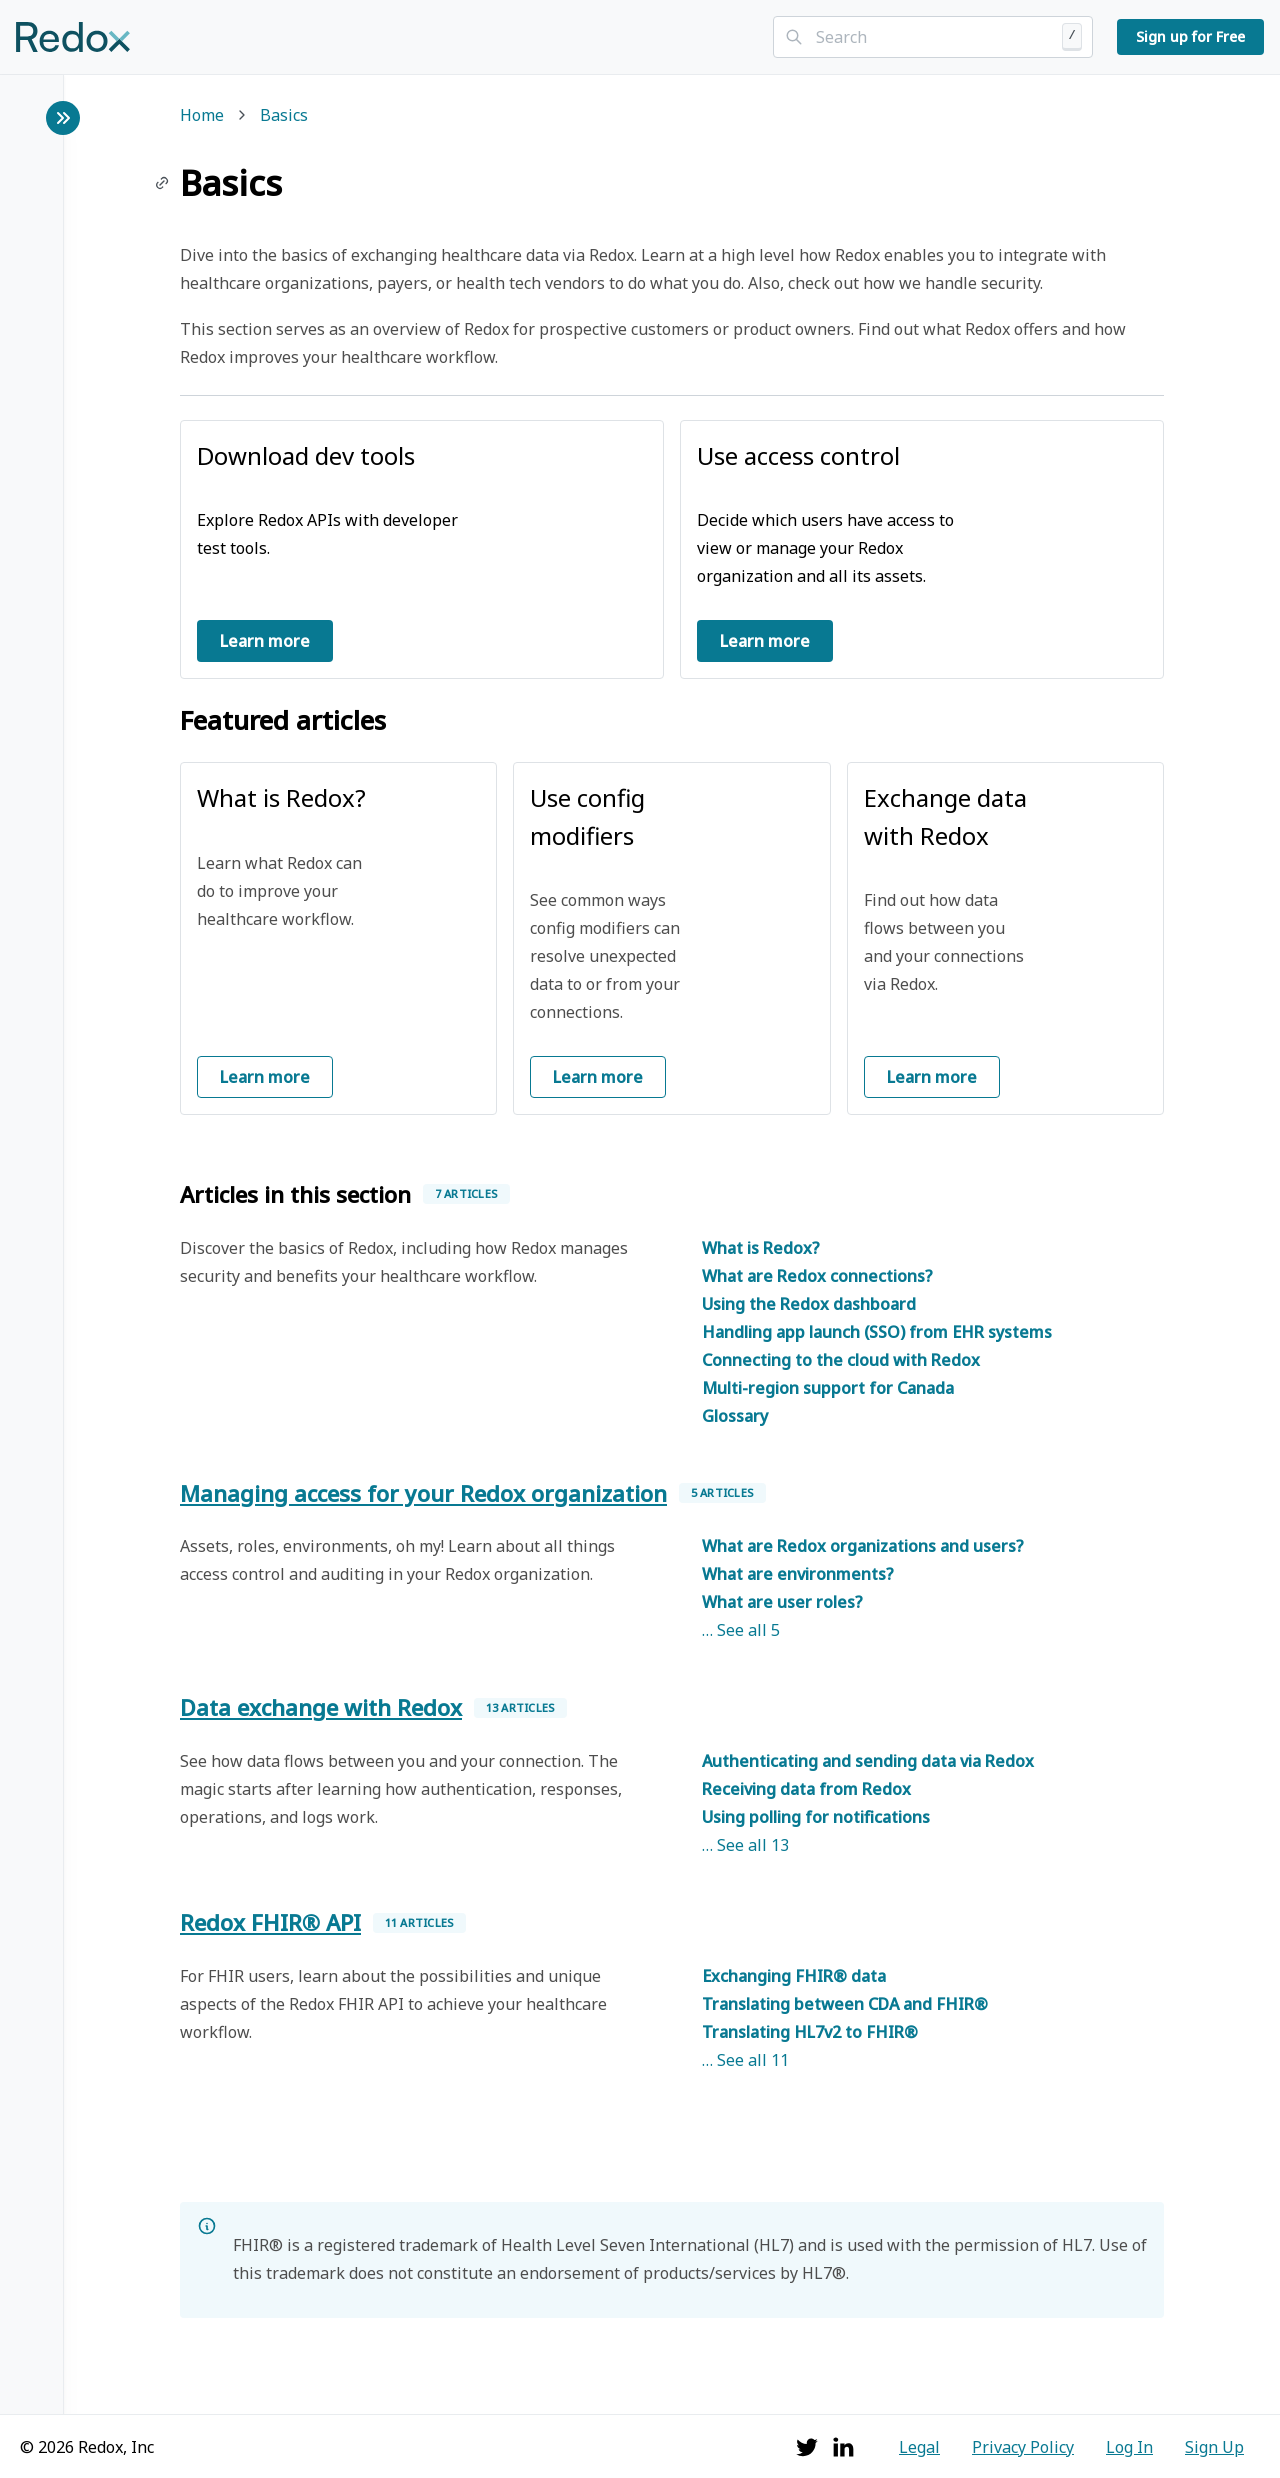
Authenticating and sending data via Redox (868, 1761)
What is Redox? (761, 1248)
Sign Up (1214, 2447)
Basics (284, 116)
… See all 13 (745, 1845)
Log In (1129, 2447)
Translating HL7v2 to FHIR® (810, 2032)
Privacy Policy (1023, 2447)
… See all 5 (741, 1630)
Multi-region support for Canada (828, 1388)
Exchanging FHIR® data (794, 1976)
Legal (919, 2447)
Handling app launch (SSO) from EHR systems (877, 1332)
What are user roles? (782, 1602)
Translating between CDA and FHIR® (845, 2004)
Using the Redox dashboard (809, 1304)
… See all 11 (745, 2060)
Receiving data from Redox (806, 1789)
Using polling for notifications (816, 1817)
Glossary (735, 1416)
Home (202, 116)
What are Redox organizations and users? (863, 1546)
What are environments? (798, 1574)
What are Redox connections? (817, 1276)
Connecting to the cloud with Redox (841, 1360)
